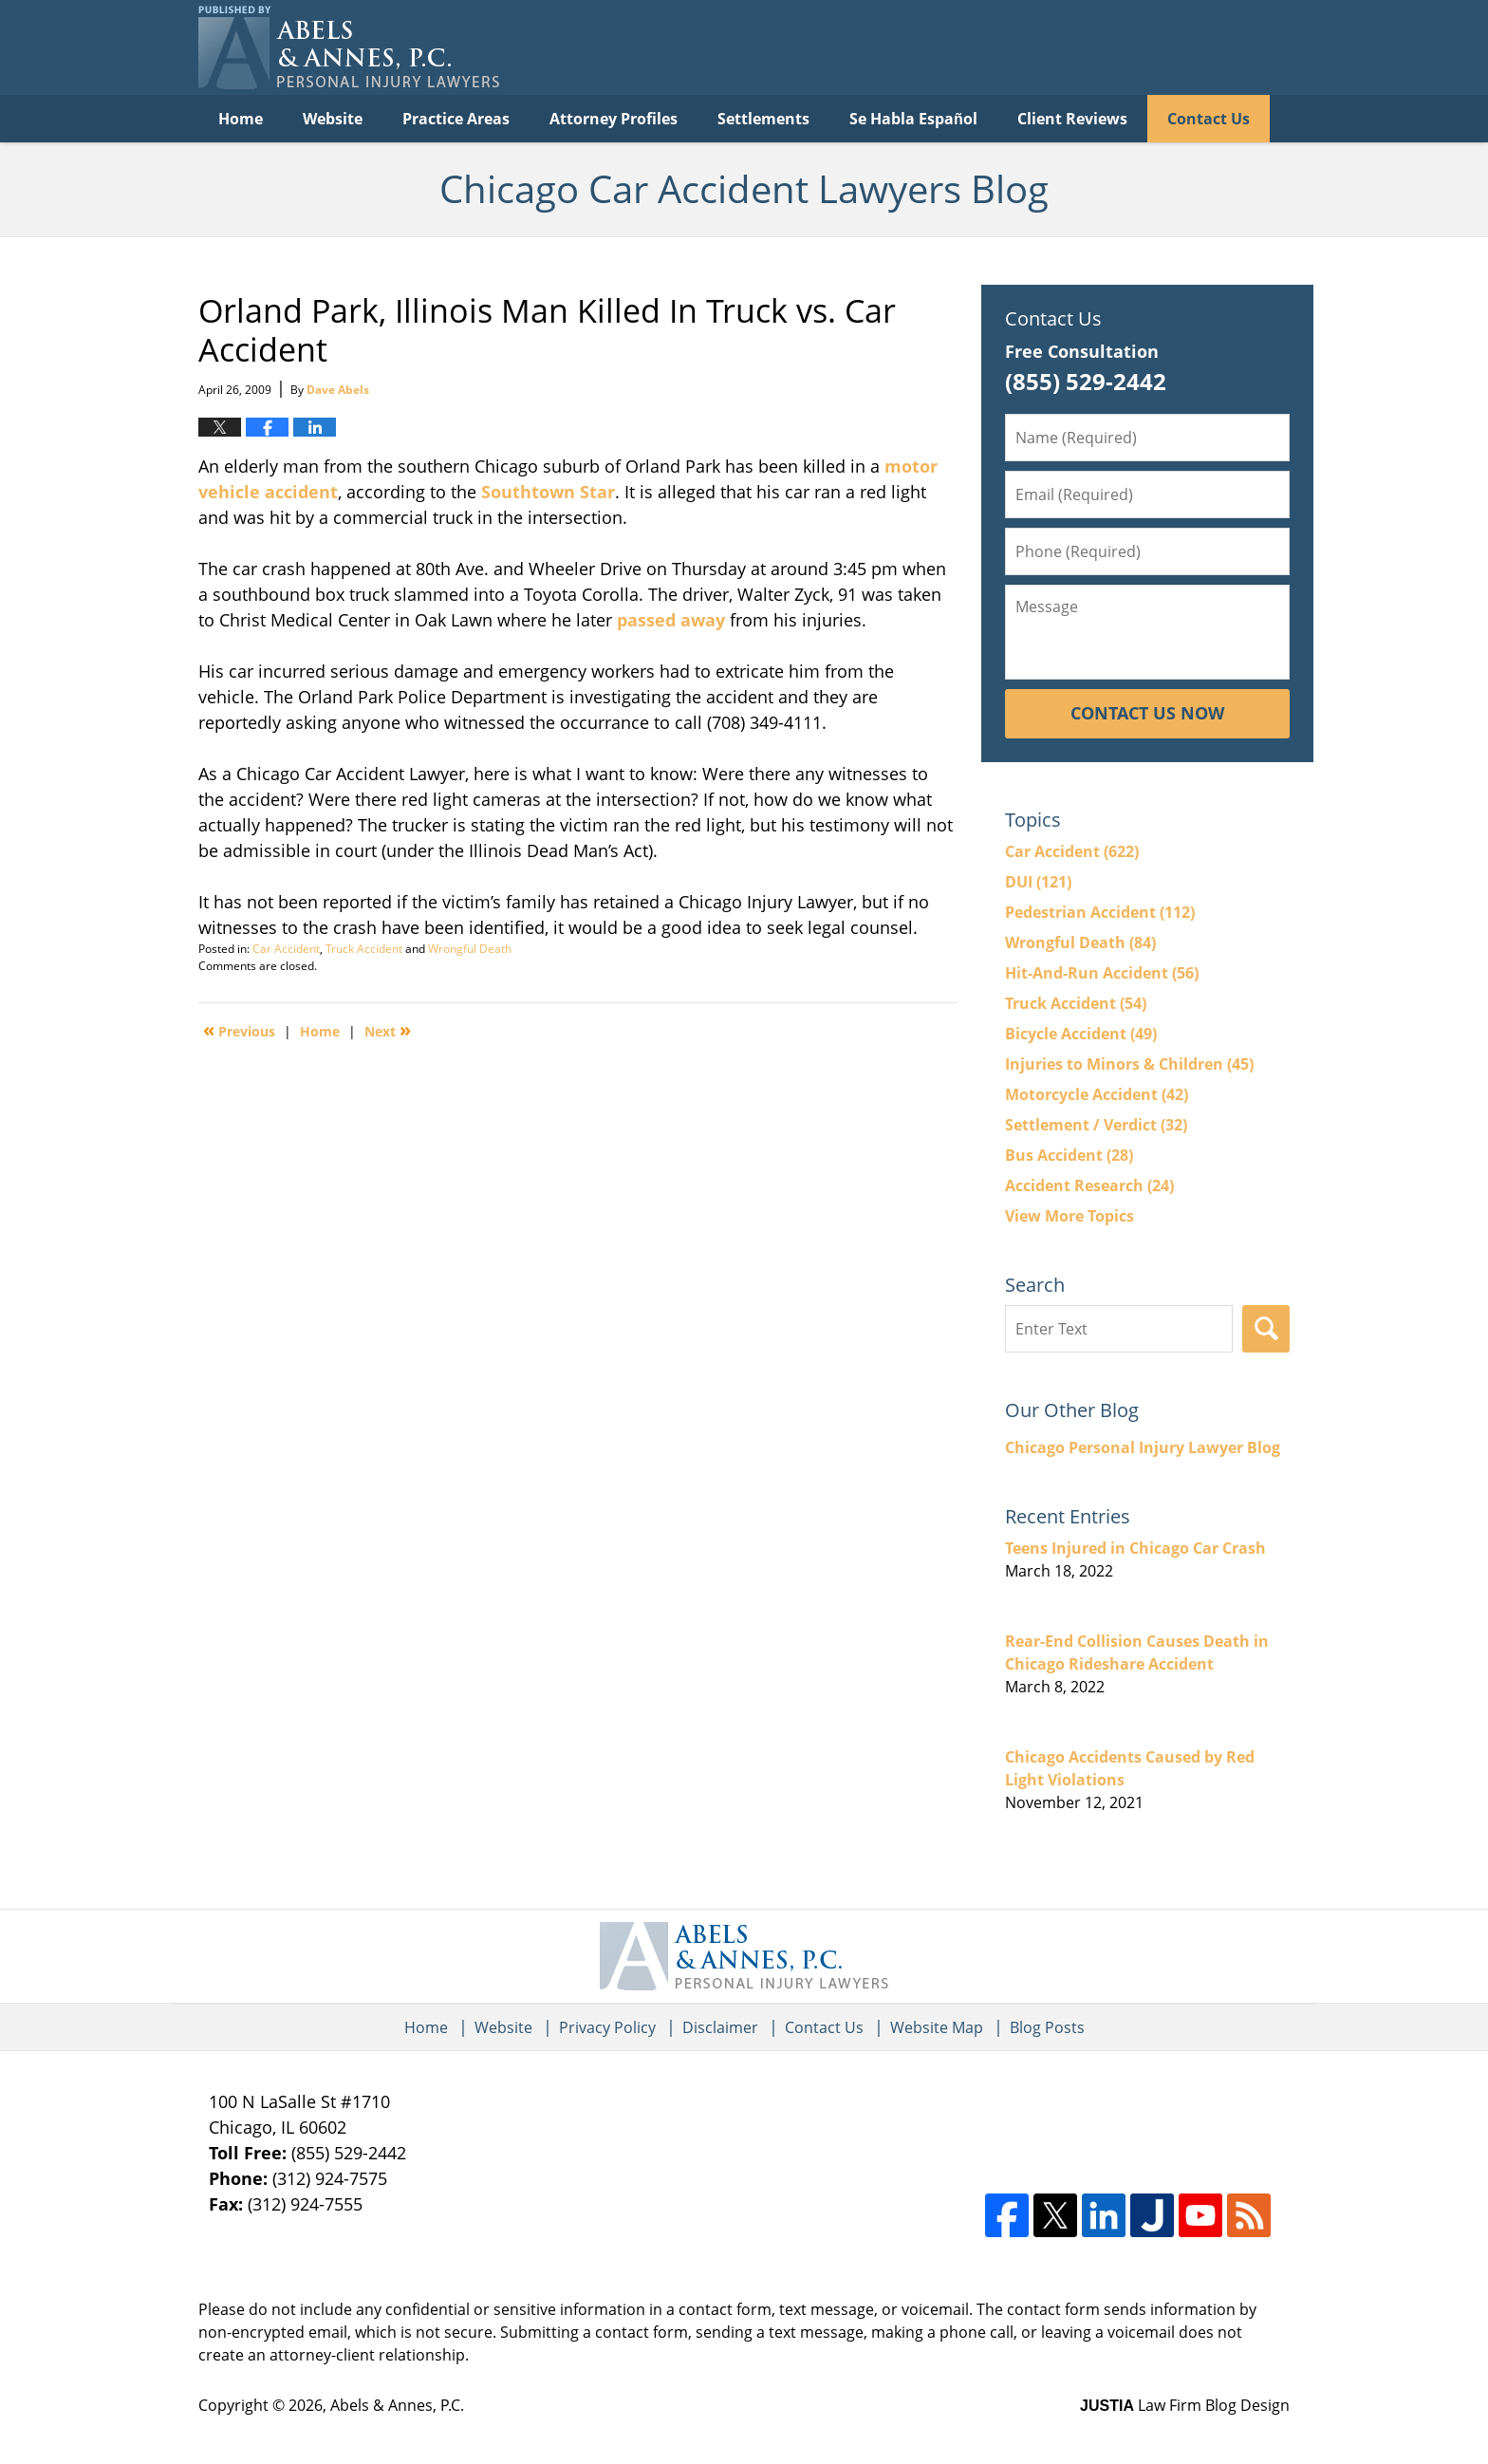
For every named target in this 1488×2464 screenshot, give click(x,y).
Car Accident (286, 949)
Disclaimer (720, 2027)
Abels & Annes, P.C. (397, 2405)
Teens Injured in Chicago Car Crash (1135, 1548)
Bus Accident (1069, 1155)
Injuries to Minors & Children (1129, 1064)
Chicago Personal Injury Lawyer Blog (1142, 1447)
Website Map (936, 2027)
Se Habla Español (913, 118)
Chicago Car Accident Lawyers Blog (348, 47)
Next (387, 1029)
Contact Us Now (1147, 712)
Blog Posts (1047, 2027)
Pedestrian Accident (1100, 912)
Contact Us (1208, 118)
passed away (671, 619)
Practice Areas (456, 118)
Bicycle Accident (1081, 1033)
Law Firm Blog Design (1185, 2405)
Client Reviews (1072, 118)
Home (240, 118)
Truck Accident (364, 949)
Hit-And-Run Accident (1102, 972)
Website (333, 118)
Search (1266, 1329)
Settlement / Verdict (1096, 1124)
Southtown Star (548, 491)
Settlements (763, 118)
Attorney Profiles (613, 118)
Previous (239, 1029)
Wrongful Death (470, 949)
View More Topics (1069, 1215)
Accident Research (1089, 1185)
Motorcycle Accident (1096, 1094)
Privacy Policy (607, 2027)
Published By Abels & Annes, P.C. (1095, 48)
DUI (1038, 881)
